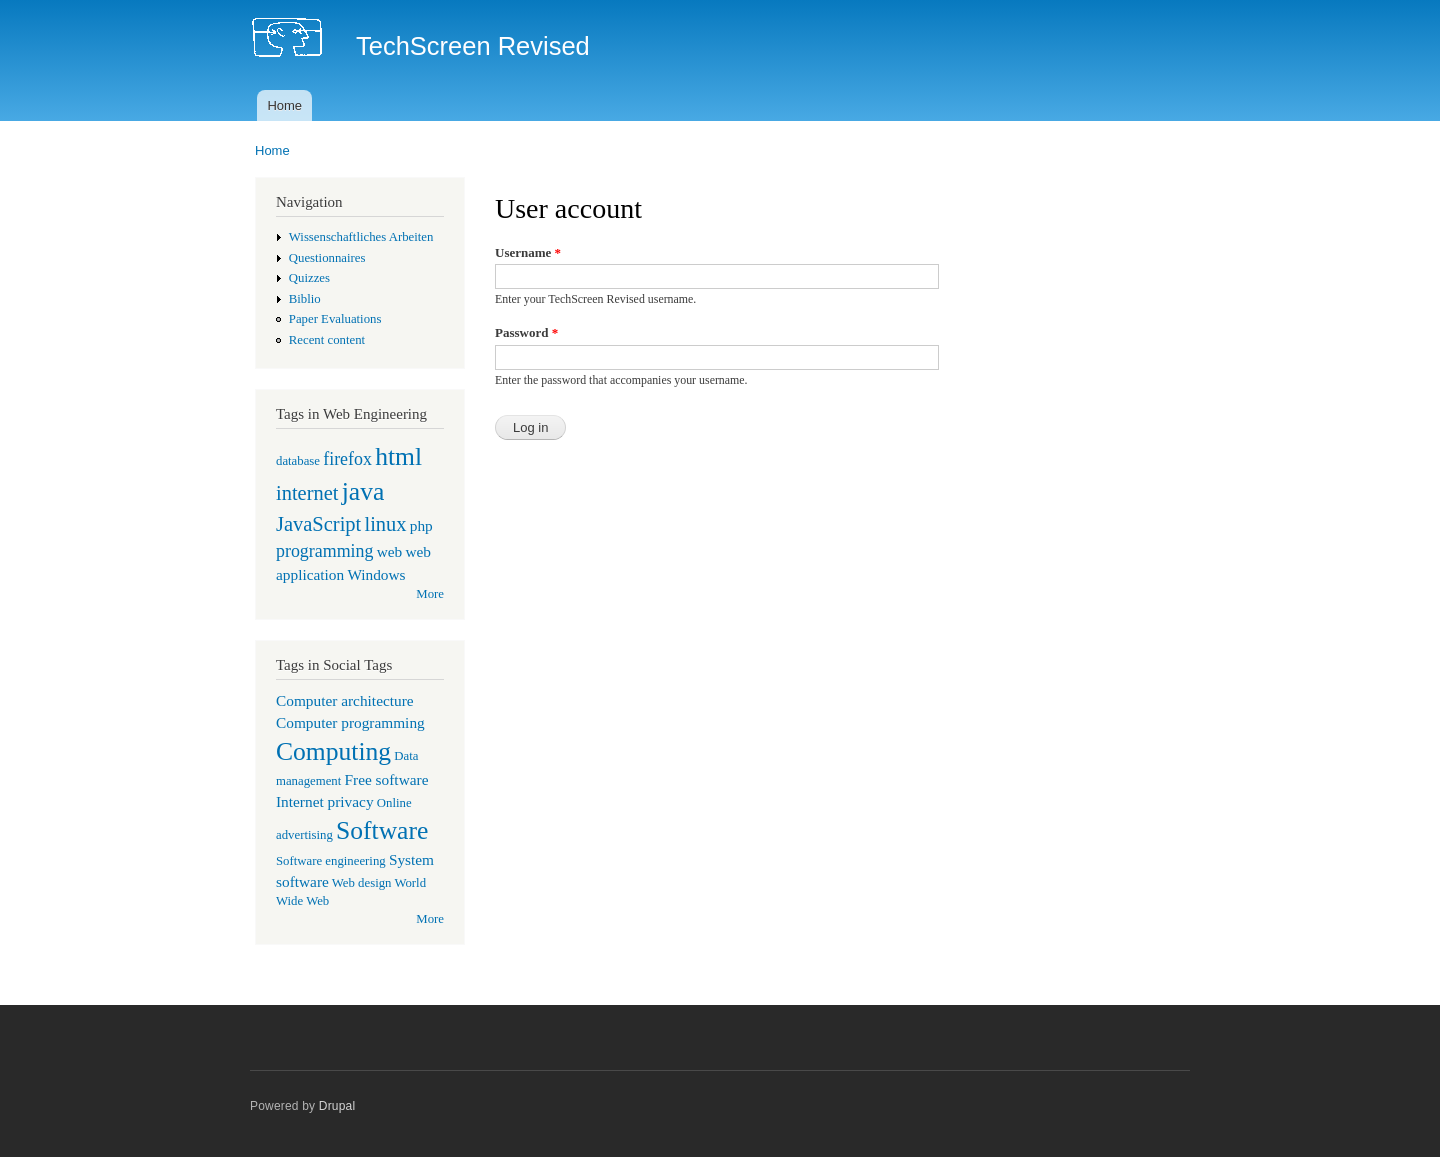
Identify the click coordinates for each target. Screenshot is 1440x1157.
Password (526, 332)
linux (385, 524)
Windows (376, 574)
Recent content (327, 340)
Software (382, 830)
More (430, 594)
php (421, 525)
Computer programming (350, 722)
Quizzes (309, 278)
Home (284, 105)
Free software (387, 779)
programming (324, 551)
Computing (333, 751)
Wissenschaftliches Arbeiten (361, 237)
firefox (347, 459)
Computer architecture (345, 700)
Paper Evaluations (335, 319)
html (398, 456)
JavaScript (318, 524)
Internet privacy (325, 801)
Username (528, 252)
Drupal (337, 1106)
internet (307, 493)
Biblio (305, 299)
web (390, 551)
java (363, 491)
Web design (362, 883)
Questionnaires (327, 258)
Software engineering (331, 861)
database (298, 461)
